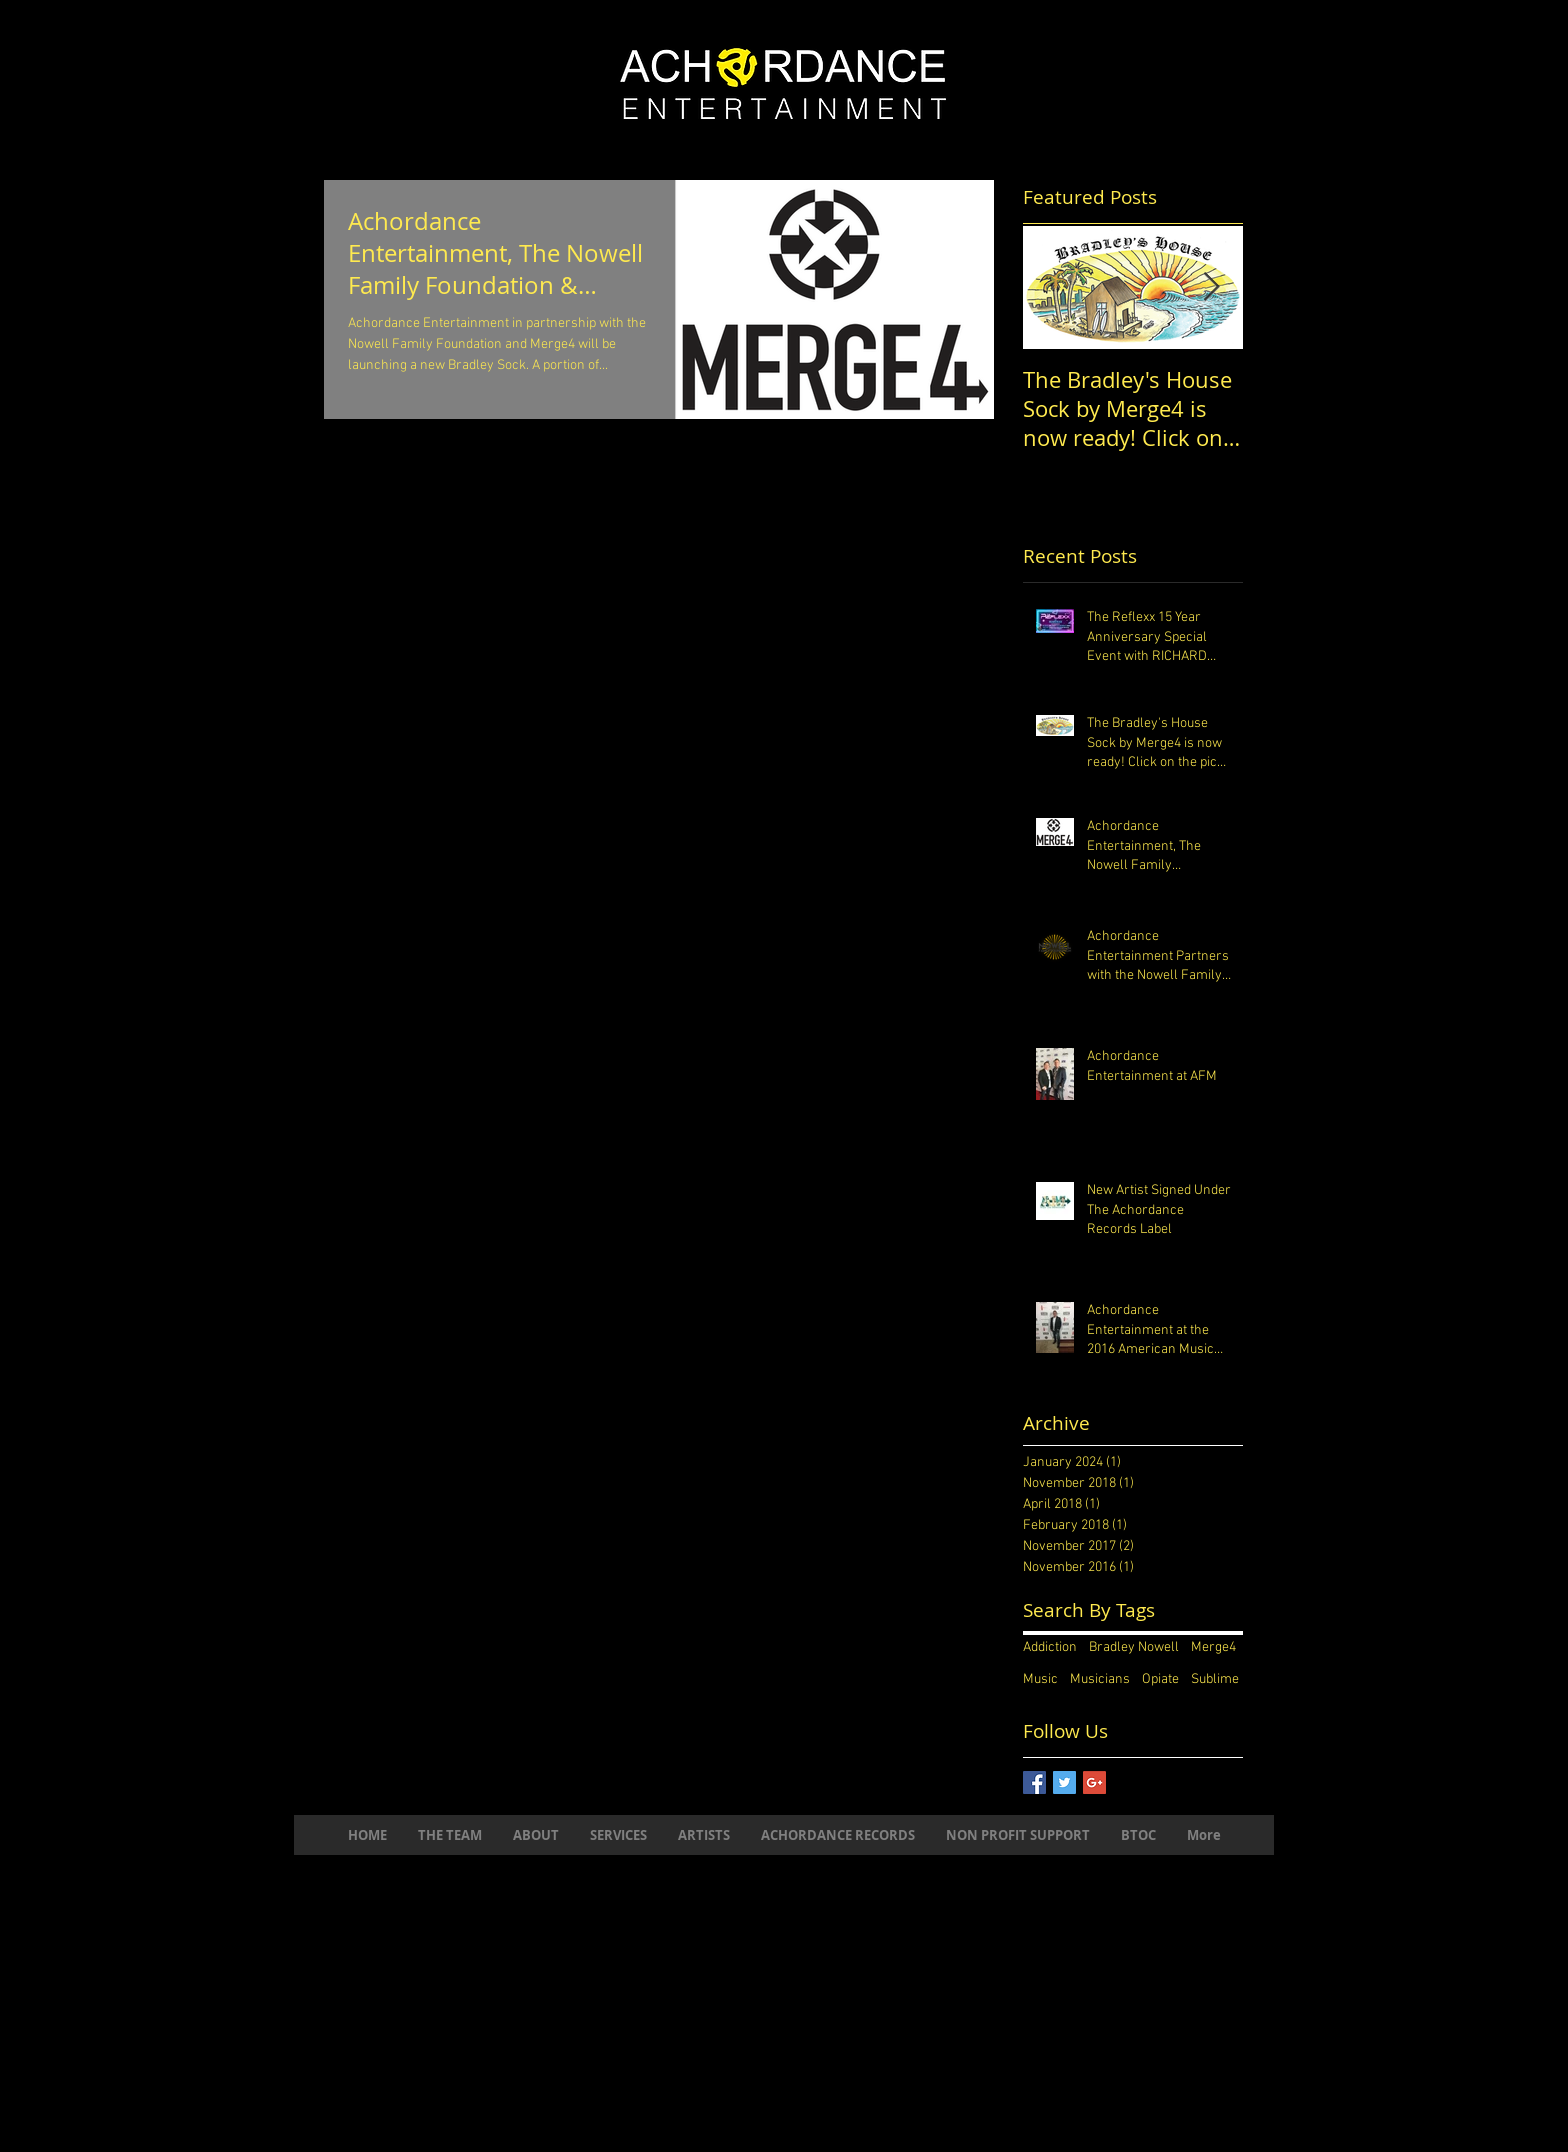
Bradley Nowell (1134, 1647)
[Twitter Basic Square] (1064, 1782)
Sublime (1215, 1679)
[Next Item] (1211, 287)
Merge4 (1213, 1647)
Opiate (1160, 1679)
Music (1040, 1679)
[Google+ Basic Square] (1094, 1782)
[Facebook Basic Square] (1034, 1782)
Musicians (1100, 1679)
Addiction (1050, 1647)
